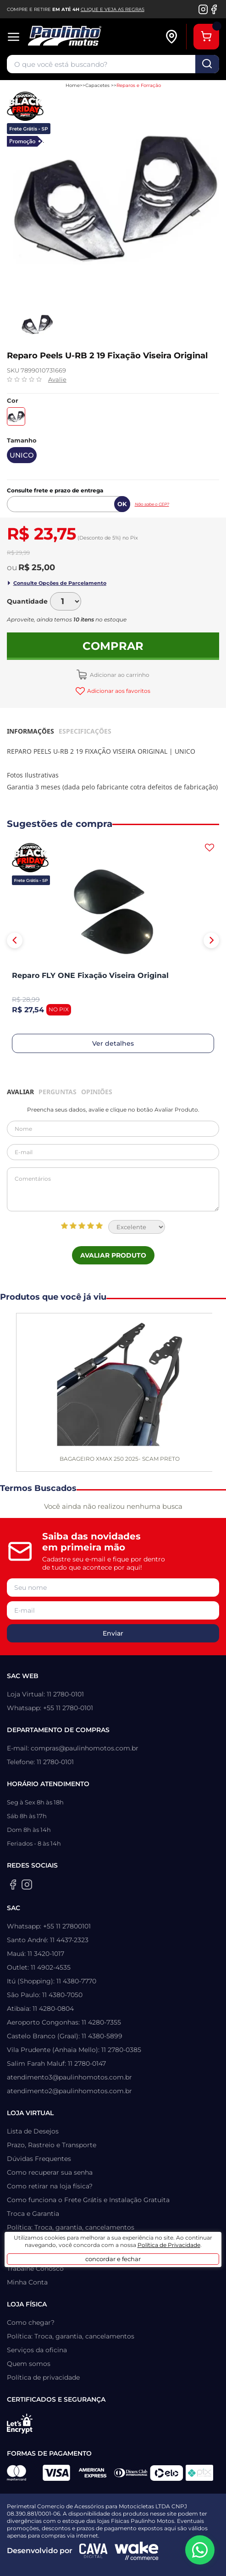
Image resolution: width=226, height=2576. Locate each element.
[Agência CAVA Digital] (93, 2551)
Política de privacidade (43, 2377)
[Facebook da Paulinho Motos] (214, 9)
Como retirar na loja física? (50, 2186)
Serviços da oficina (37, 2350)
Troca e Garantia (33, 2213)
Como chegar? (31, 2322)
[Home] (86, 37)
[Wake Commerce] (137, 2551)
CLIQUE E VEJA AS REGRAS (112, 9)
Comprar (113, 646)
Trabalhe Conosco (35, 2268)
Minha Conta (27, 2282)
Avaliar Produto (113, 1255)
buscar (207, 64)
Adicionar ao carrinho (118, 674)
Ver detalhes (113, 1043)
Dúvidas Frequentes (39, 2159)
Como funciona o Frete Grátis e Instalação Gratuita (88, 2200)
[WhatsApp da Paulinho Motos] (200, 2550)
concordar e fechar (113, 2259)
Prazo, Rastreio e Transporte (51, 2145)
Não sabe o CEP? (152, 504)
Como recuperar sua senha (50, 2172)
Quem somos (28, 2364)
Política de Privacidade (169, 2244)
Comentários (113, 1189)
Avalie (57, 379)
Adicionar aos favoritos (118, 690)
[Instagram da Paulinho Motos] (203, 9)
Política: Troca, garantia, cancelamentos (70, 2227)
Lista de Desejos (33, 2131)
